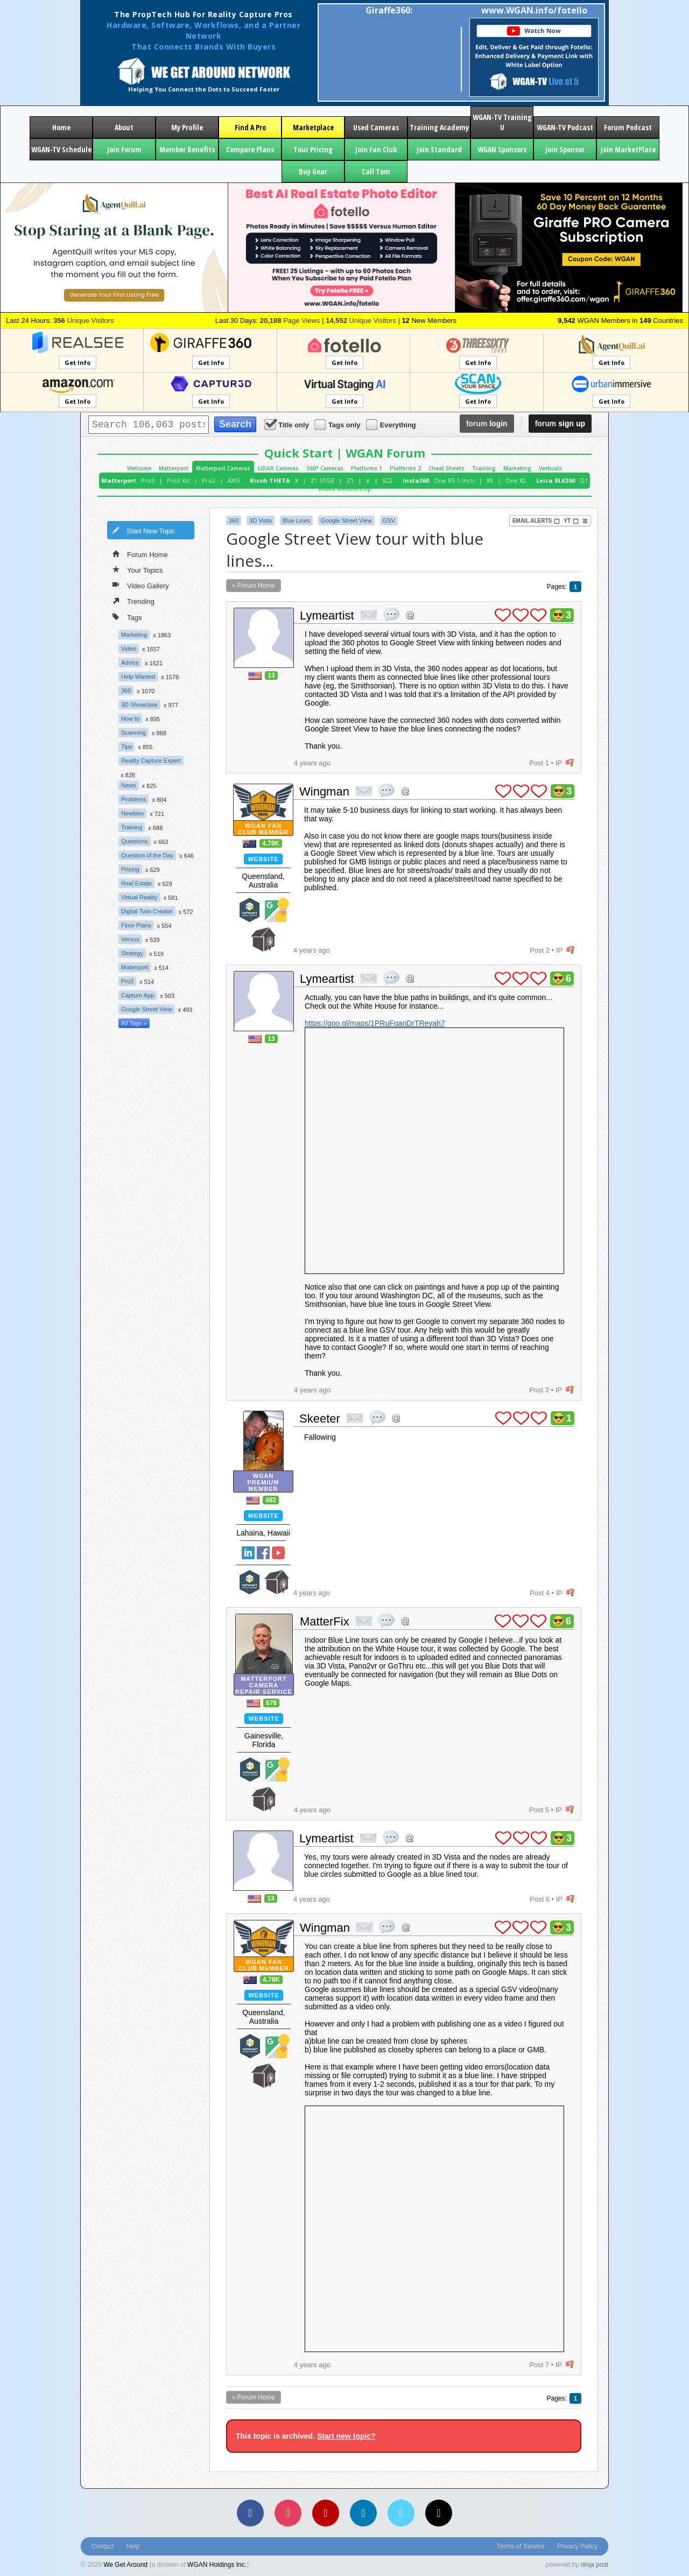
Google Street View (146, 1009)
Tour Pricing (313, 149)
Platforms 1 (366, 468)
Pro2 (208, 480)
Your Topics (138, 569)
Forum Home (140, 554)
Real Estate (136, 883)
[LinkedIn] (363, 2513)
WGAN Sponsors (501, 149)
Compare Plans (250, 149)
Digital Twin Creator (147, 911)
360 (126, 690)
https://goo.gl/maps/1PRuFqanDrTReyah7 (375, 1023)
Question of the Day (147, 855)
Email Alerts (536, 521)
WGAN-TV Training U (502, 122)
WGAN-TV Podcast (565, 127)
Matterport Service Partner (249, 910)
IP (559, 763)
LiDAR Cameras (278, 468)
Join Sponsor (565, 149)
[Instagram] (288, 2513)
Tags (127, 616)
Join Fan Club (376, 149)
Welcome (139, 468)
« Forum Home (253, 585)
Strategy (132, 953)
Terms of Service (521, 2546)
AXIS (234, 480)
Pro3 (147, 480)
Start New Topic (143, 530)
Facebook (263, 1552)
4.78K (270, 843)
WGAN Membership (344, 488)
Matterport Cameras (223, 468)
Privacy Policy (577, 2546)
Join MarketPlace (628, 149)
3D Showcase (139, 704)
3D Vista (260, 520)
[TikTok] (438, 2513)
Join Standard (439, 149)
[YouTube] (325, 2513)
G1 (584, 480)
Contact (103, 2546)
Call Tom (376, 171)
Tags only (338, 424)
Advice (130, 662)
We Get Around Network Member (263, 939)
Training (484, 468)
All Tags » (134, 1023)
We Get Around (125, 2564)
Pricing (130, 869)
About (124, 127)
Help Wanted (138, 676)
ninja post (594, 2564)
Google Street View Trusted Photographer (276, 910)
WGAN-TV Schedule (61, 149)
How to (130, 718)
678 (271, 1703)
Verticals (550, 468)
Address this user (410, 615)
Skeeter (319, 1418)
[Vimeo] (401, 2513)
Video (128, 648)
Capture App (137, 995)
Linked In (248, 1552)
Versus (130, 939)
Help (133, 2546)
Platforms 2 (405, 468)
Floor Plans (136, 925)
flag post (570, 763)
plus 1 (503, 615)
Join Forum (124, 149)
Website (263, 859)
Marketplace (313, 127)
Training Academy (439, 127)
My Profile (187, 127)
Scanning (133, 732)
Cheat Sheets (446, 468)
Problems (133, 799)
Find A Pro (250, 127)
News (128, 785)
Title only (287, 424)
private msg (369, 615)
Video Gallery (141, 585)
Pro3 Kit (178, 480)
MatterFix (324, 1621)
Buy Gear (313, 171)
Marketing (517, 468)
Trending (133, 601)
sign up (560, 423)
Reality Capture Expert (151, 760)
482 (270, 1500)
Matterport (173, 468)
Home (61, 127)
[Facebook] (250, 2513)
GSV (389, 520)
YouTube (278, 1552)
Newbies (132, 813)
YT (571, 521)
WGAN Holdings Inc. (217, 2564)
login (487, 423)
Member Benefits (187, 149)
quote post (391, 615)
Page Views (290, 320)
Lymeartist (327, 615)
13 (271, 675)
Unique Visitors (83, 320)
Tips (126, 746)
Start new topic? (346, 2436)
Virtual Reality (139, 897)
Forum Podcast (628, 127)
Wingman (324, 791)
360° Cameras (324, 468)
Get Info (77, 362)
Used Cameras (376, 127)
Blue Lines (296, 520)
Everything (392, 424)
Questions (134, 841)
